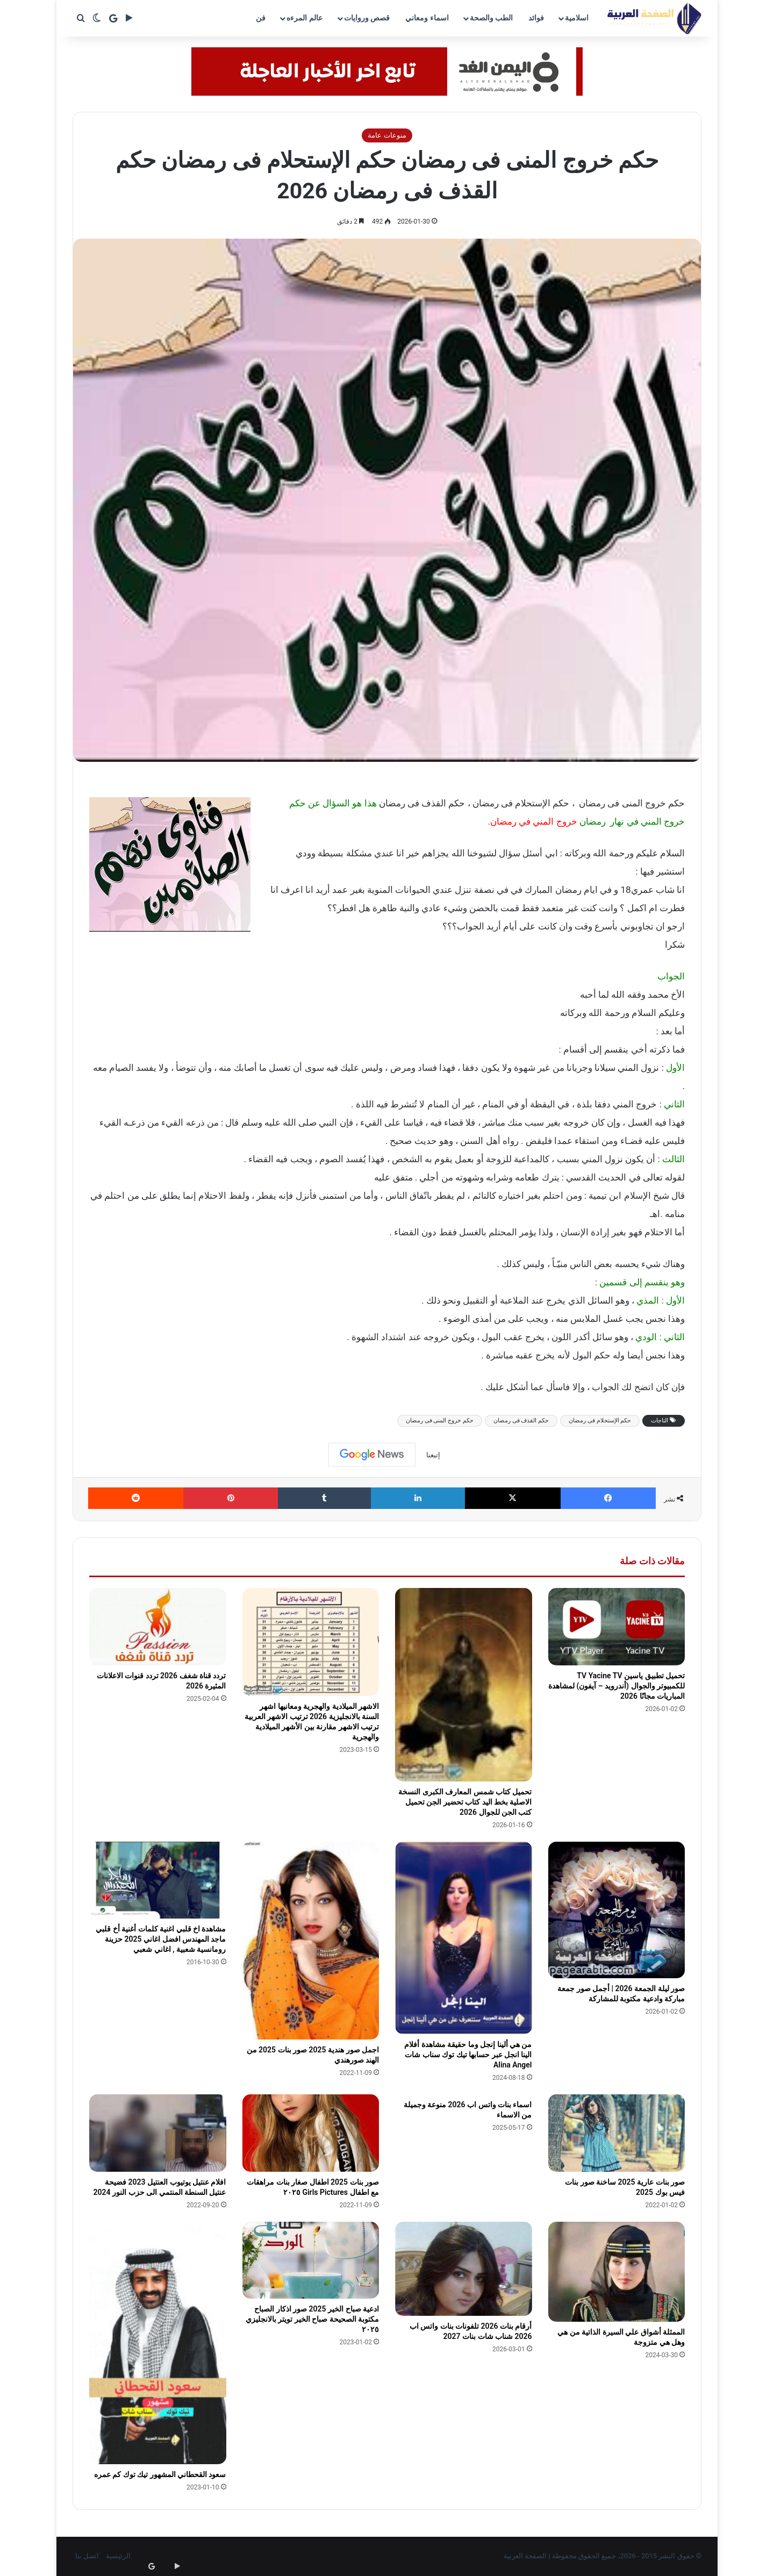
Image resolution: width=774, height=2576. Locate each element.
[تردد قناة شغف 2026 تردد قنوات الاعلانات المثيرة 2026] (157, 1626)
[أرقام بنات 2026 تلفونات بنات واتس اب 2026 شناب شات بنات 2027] (463, 2269)
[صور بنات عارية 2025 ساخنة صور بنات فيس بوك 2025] (616, 2133)
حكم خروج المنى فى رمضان (440, 1420)
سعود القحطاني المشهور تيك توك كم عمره (160, 2474)
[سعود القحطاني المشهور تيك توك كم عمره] (157, 2343)
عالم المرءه (304, 17)
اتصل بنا (87, 2556)
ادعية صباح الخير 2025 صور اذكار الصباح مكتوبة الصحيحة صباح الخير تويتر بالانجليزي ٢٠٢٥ (312, 2319)
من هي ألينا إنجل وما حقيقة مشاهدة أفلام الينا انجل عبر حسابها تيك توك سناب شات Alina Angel (468, 2054)
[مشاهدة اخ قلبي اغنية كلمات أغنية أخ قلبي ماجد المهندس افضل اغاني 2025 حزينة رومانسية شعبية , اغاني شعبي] (157, 1880)
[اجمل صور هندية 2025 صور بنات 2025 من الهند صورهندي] (310, 1941)
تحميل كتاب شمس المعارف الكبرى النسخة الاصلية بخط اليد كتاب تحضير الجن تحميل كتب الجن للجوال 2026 (465, 1801)
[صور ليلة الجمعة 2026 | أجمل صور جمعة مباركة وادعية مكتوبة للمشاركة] (616, 1910)
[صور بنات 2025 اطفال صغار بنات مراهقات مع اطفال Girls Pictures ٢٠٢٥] (310, 2133)
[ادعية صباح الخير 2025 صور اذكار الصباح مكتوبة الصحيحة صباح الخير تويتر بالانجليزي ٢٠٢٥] (310, 2260)
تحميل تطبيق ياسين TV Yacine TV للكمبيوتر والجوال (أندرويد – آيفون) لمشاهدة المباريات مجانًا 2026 (616, 1685)
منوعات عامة (387, 135)
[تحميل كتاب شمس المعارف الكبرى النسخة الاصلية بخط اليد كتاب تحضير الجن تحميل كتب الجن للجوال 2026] (463, 1684)
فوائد (536, 17)
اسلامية (577, 17)
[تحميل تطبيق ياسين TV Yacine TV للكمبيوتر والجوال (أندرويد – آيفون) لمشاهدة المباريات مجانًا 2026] (616, 1626)
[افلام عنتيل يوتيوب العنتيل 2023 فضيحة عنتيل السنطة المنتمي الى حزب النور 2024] (157, 2133)
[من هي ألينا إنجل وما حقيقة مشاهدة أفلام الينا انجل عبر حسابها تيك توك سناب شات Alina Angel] (463, 1938)
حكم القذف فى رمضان (521, 1420)
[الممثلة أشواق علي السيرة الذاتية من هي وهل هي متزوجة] (616, 2272)
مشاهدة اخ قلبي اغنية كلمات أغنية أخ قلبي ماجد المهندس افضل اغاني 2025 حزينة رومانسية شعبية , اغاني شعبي (161, 1939)
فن (261, 17)
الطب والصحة (491, 17)
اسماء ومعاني (426, 17)
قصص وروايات (367, 17)
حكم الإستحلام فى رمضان (600, 1420)
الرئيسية (118, 2556)
